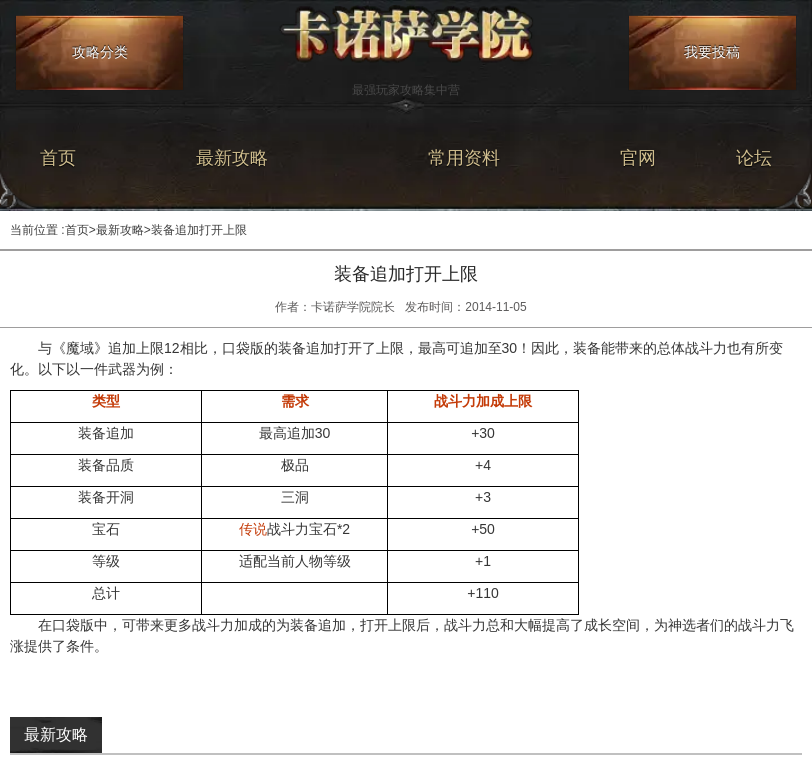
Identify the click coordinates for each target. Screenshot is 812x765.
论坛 (754, 158)
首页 (58, 158)
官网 (638, 158)
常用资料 (464, 158)
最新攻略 (232, 158)
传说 (253, 529)
